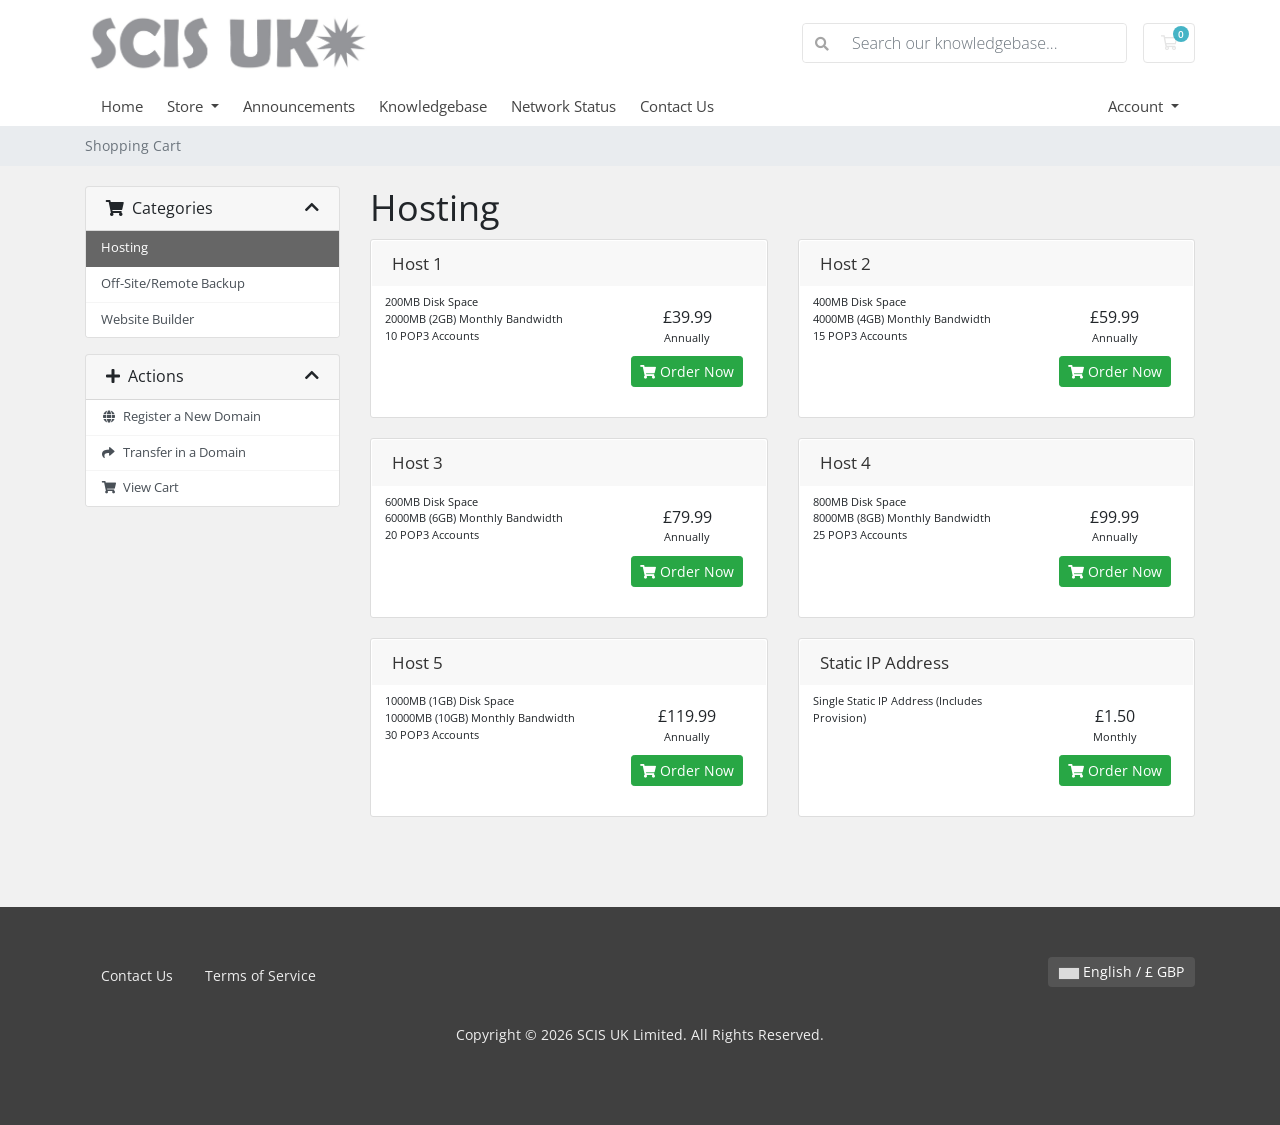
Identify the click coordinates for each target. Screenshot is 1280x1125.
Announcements (299, 106)
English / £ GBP (1121, 971)
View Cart (140, 487)
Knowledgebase (433, 106)
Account (1137, 106)
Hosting (124, 247)
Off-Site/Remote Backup (173, 283)
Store (187, 106)
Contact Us (677, 106)
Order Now (687, 371)
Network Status (563, 106)
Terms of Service (260, 975)
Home (122, 106)
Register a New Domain (181, 416)
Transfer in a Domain (173, 452)
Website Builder (147, 319)
